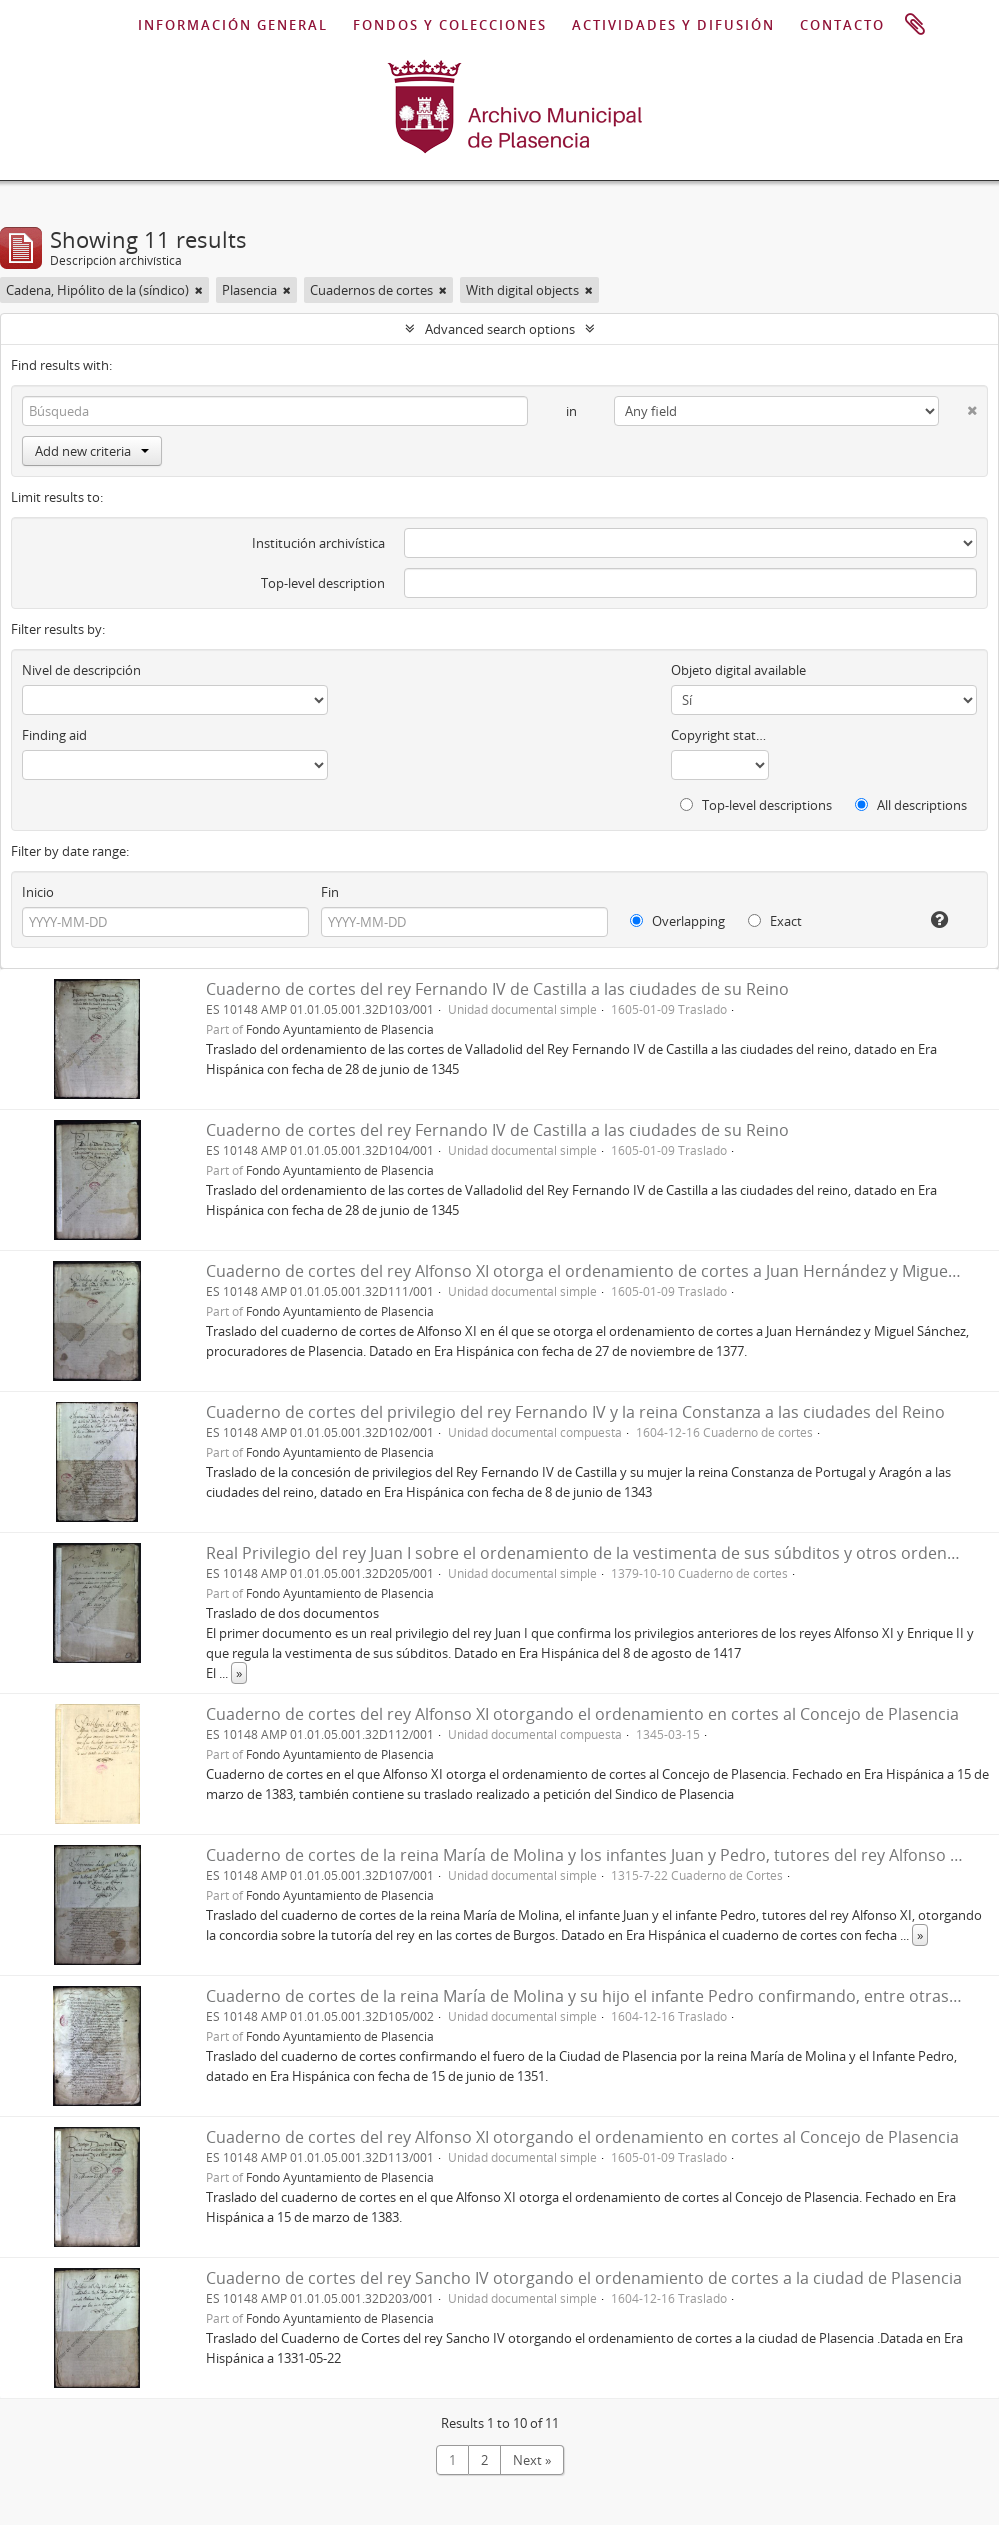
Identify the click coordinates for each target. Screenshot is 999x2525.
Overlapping (677, 921)
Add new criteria (92, 451)
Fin (330, 892)
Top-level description (323, 583)
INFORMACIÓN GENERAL (233, 25)
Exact (775, 921)
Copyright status (720, 735)
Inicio (38, 892)
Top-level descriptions (756, 805)
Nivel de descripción (81, 670)
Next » (532, 2460)
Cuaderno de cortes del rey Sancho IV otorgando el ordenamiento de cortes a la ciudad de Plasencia (584, 2278)
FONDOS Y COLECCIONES (450, 25)
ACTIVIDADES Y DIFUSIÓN (673, 25)
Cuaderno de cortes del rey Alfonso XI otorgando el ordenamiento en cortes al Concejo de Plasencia (582, 1714)
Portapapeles (915, 25)
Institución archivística (318, 543)
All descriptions (911, 805)
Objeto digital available (738, 670)
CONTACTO (842, 25)
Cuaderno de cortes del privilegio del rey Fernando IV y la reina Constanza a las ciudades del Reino (575, 1412)
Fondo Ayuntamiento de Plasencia (340, 1029)
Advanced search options (500, 329)
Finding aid (54, 735)
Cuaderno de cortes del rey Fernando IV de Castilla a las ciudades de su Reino (497, 989)
